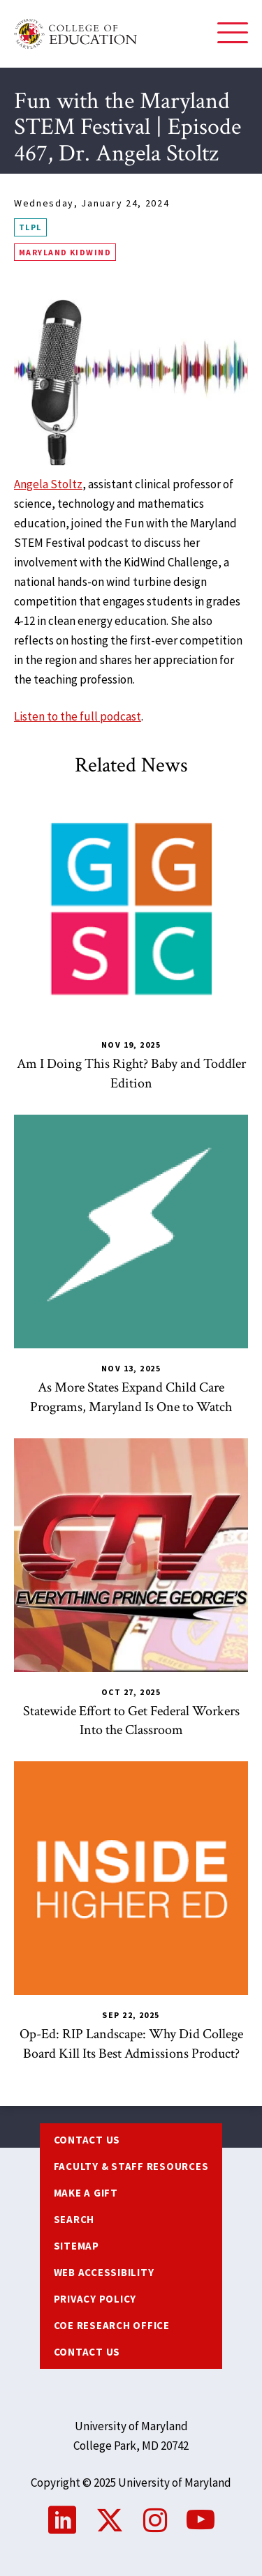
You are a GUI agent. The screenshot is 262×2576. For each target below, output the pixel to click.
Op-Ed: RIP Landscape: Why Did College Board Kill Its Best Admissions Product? (131, 2044)
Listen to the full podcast (77, 716)
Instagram (155, 2520)
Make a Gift (86, 2192)
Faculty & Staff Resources (131, 2166)
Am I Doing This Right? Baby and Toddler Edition (131, 1073)
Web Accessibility (104, 2272)
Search (74, 2219)
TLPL (30, 227)
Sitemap (76, 2245)
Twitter (110, 2520)
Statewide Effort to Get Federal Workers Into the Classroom (131, 1721)
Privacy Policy (95, 2298)
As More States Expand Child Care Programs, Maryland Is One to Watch (131, 1397)
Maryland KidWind (65, 252)
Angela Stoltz (48, 484)
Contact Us (87, 2351)
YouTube (200, 2520)
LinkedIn (62, 2520)
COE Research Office (112, 2325)
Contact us (87, 2139)
